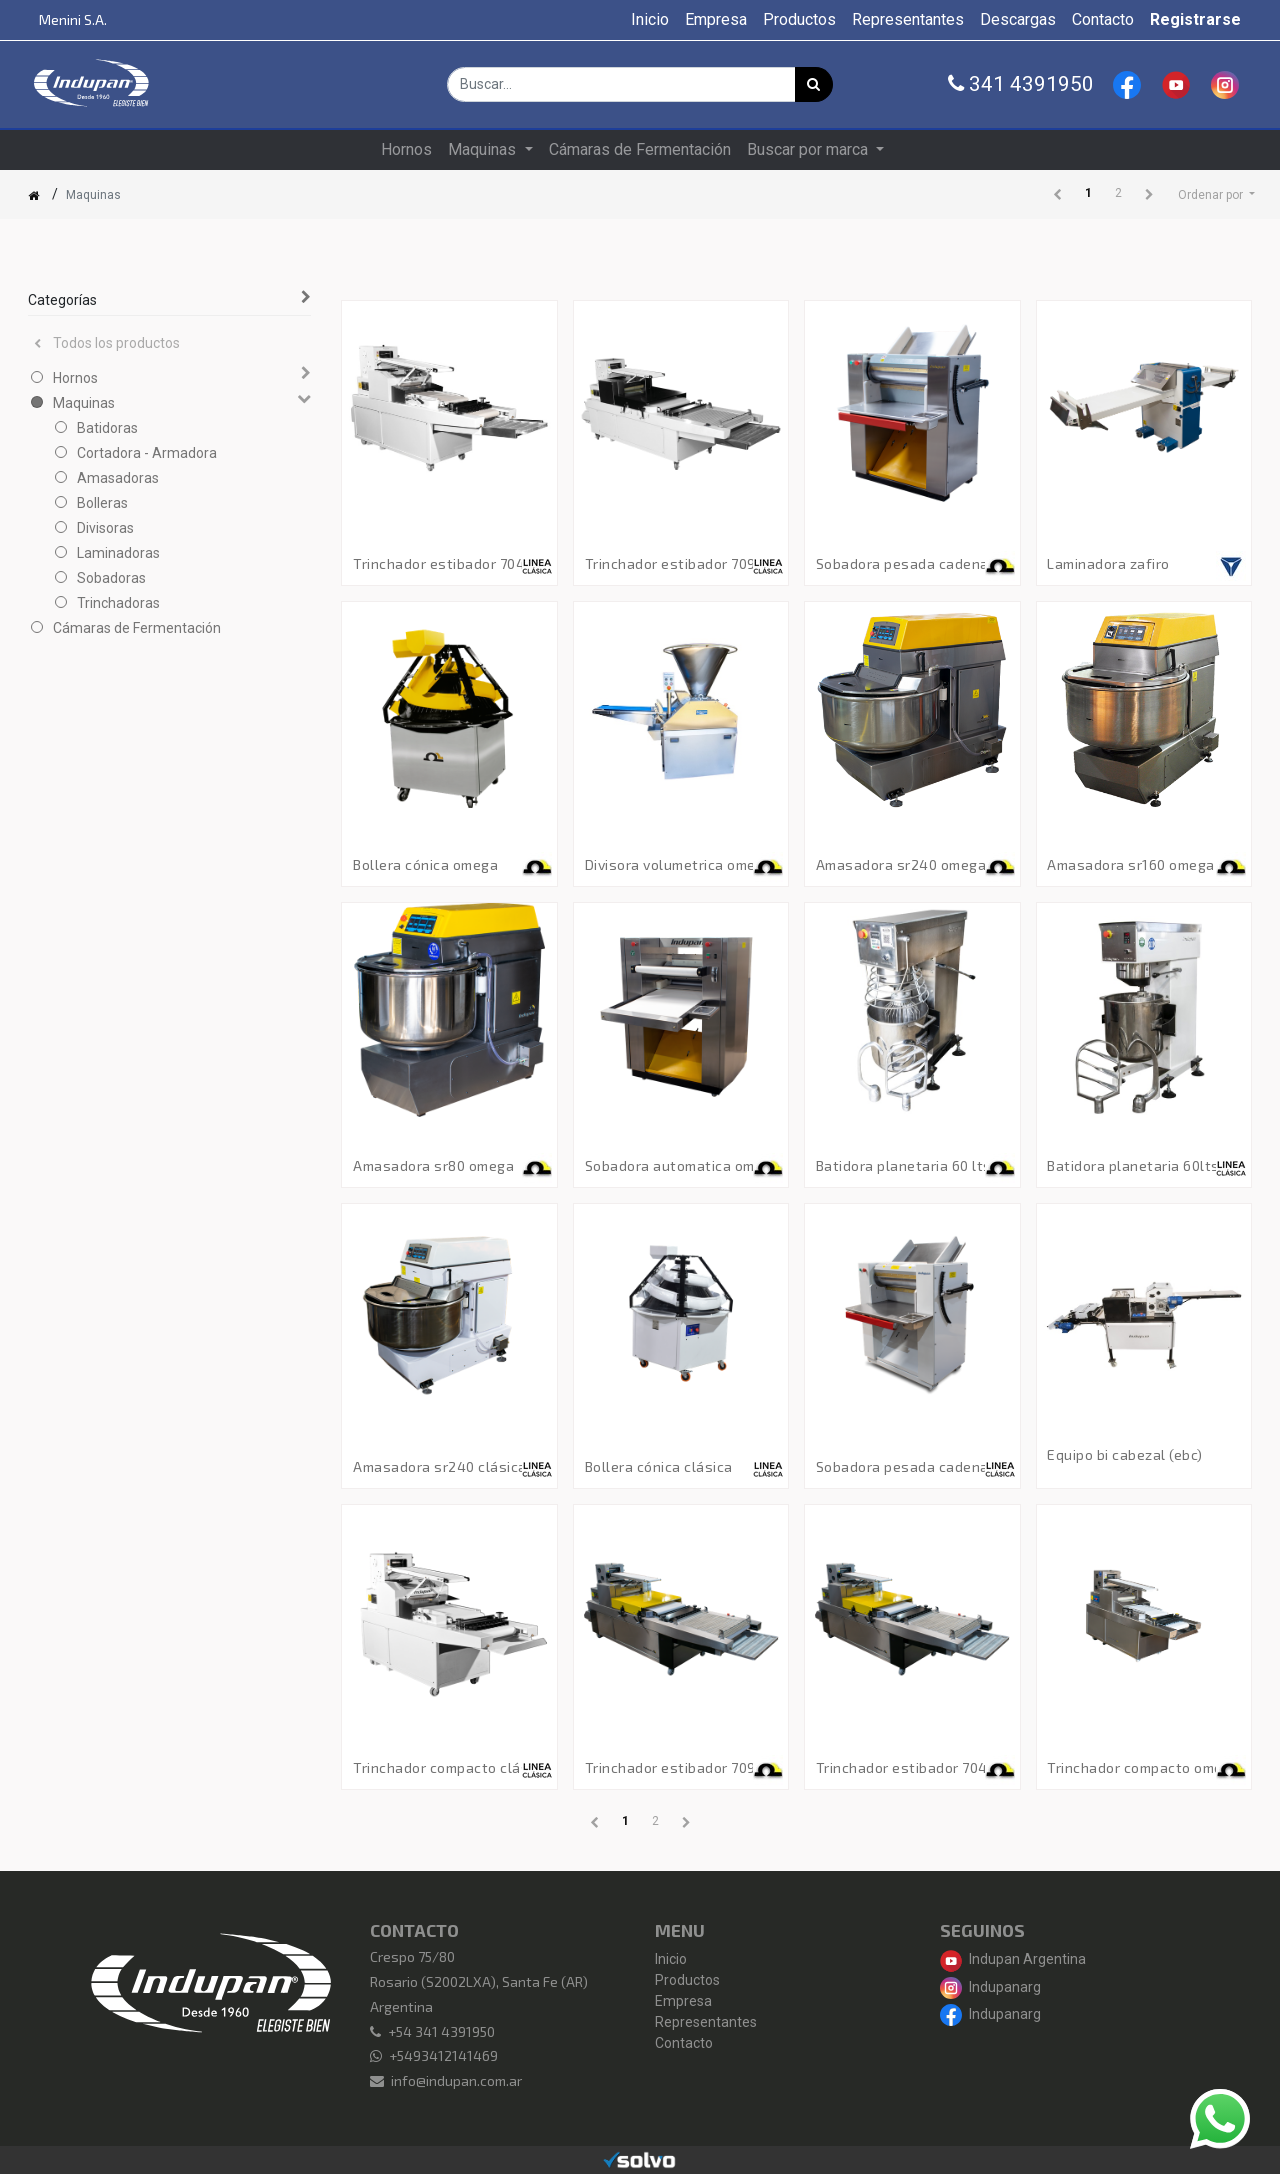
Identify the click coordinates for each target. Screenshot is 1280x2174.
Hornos (75, 378)
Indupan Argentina (1013, 1959)
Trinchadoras (118, 603)
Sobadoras (111, 578)
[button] (1216, 195)
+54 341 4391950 (441, 2031)
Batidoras (107, 428)
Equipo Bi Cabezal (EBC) (1125, 1455)
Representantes (706, 2022)
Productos (687, 1980)
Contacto (684, 2043)
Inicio (671, 1959)
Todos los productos (107, 343)
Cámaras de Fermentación (137, 628)
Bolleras (102, 503)
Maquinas (84, 403)
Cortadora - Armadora (147, 453)
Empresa (683, 2001)
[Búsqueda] (814, 84)
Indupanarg (990, 1987)
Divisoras (105, 528)
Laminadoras (118, 553)
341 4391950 (1021, 84)
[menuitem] (650, 20)
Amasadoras (118, 478)
